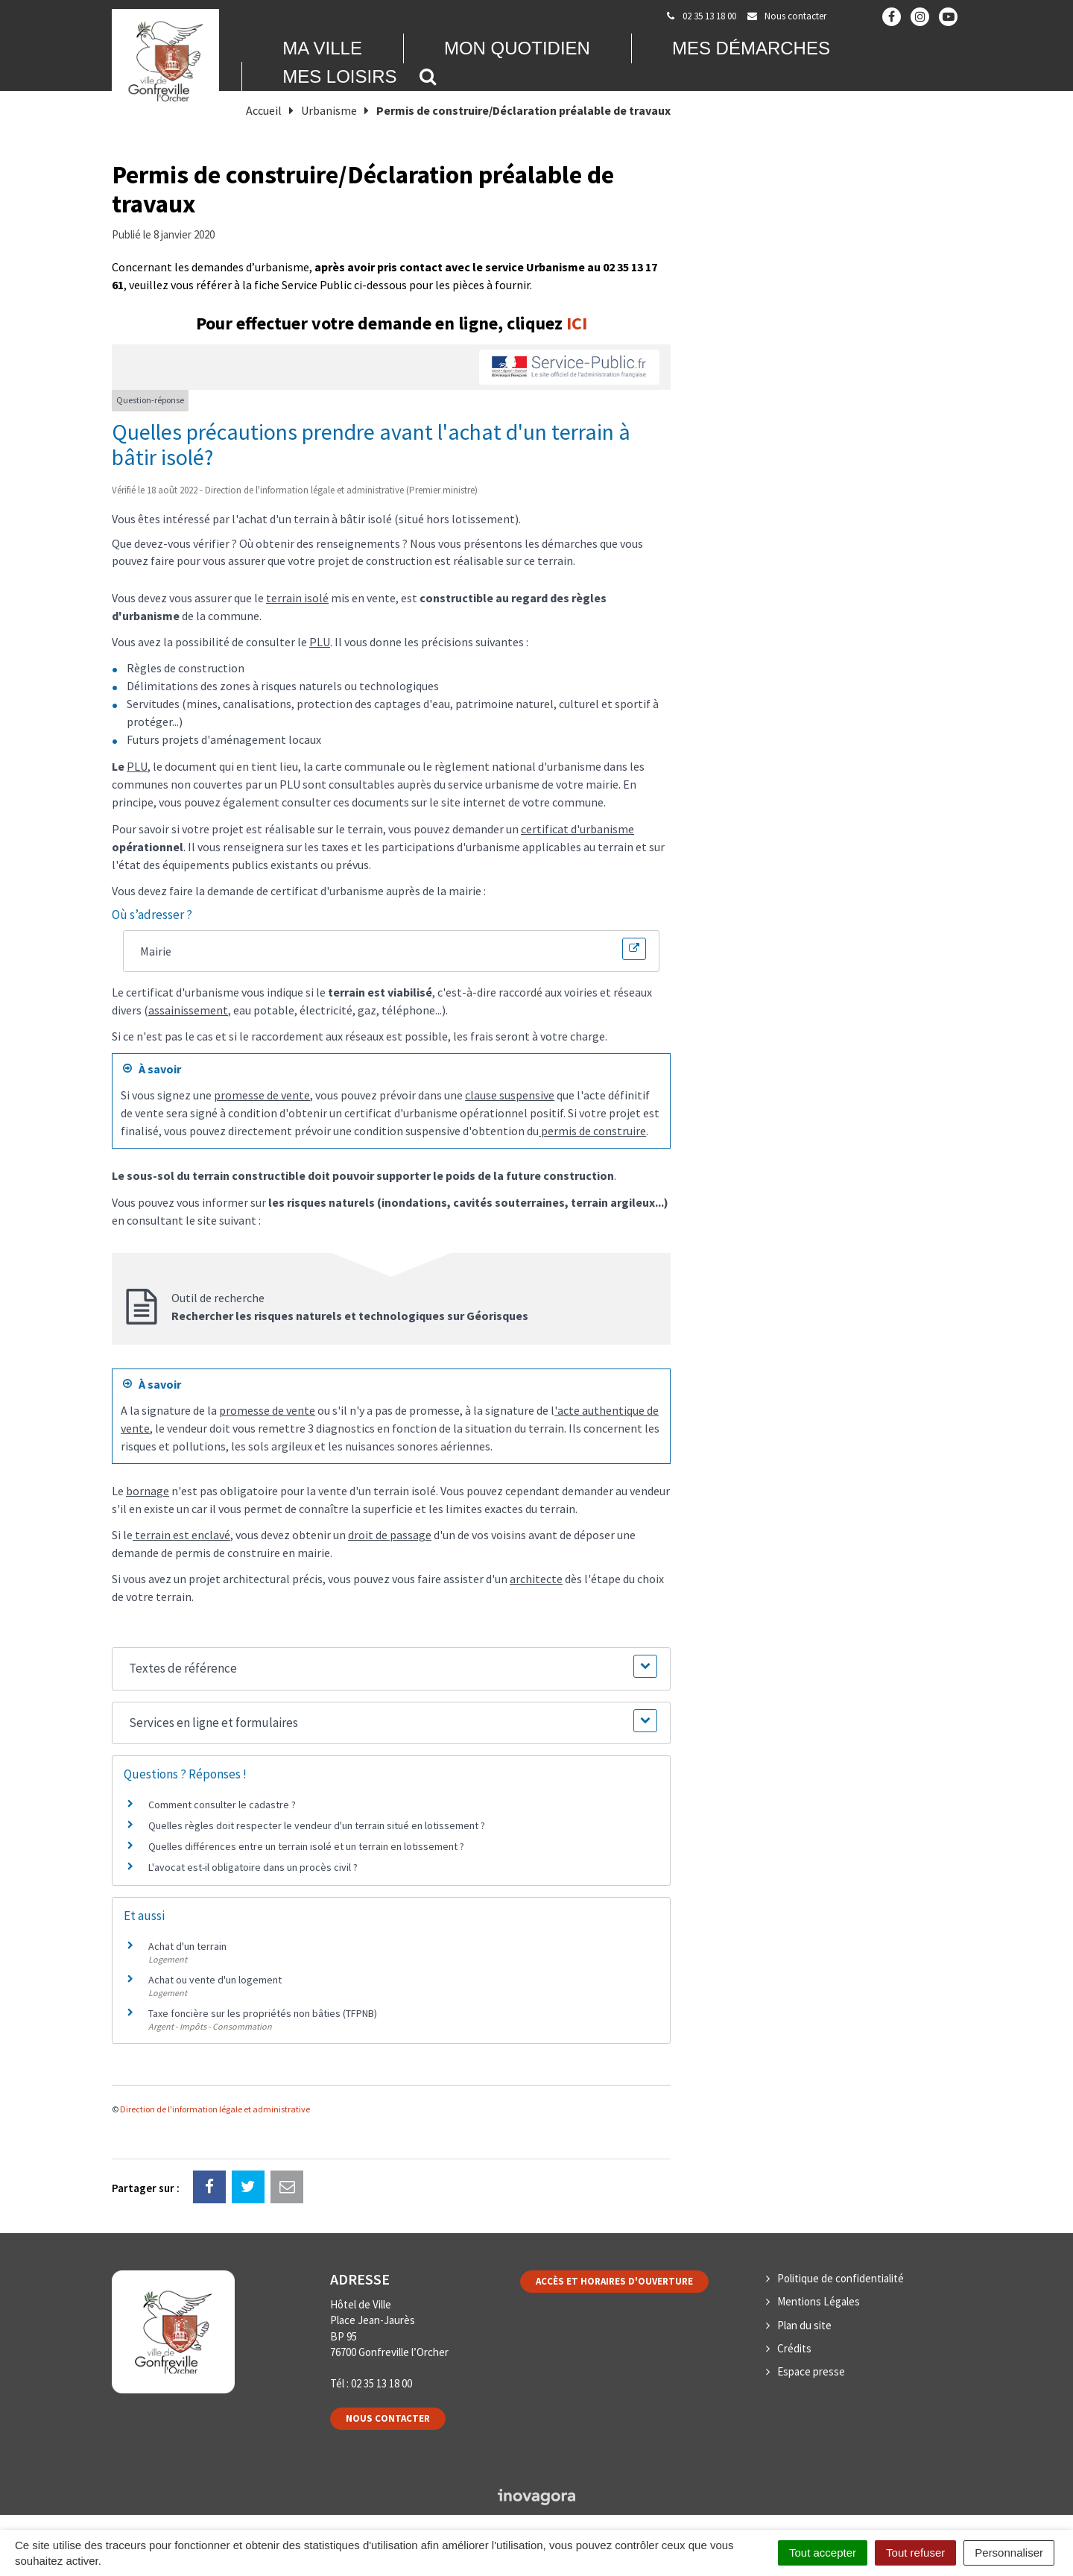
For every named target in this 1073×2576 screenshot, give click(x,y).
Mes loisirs (339, 76)
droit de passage (389, 1534)
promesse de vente (262, 1094)
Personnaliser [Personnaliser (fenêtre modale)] (1009, 2552)
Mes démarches (751, 48)
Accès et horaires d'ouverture (614, 2281)
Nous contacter (388, 2418)
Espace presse (811, 2371)
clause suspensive (509, 1094)
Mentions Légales (818, 2301)
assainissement (188, 1010)
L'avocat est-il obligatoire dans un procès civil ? (253, 1867)
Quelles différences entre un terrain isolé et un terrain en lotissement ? (306, 1846)
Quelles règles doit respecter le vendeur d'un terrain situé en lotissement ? (316, 1825)
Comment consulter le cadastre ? (222, 1804)
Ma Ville (322, 48)
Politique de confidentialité (840, 2278)
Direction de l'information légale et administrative (215, 2109)
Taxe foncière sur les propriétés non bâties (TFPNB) (262, 2013)
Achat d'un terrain (187, 1946)
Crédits (794, 2348)
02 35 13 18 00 (381, 2383)
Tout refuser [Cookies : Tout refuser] (915, 2552)
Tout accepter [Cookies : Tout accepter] (822, 2552)
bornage (147, 1490)
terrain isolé (297, 597)
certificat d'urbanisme (577, 828)
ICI (576, 323)
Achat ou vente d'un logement (215, 1979)
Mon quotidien (517, 48)
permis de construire (592, 1130)
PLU (319, 641)
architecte (536, 1578)
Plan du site (804, 2325)
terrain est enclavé (181, 1534)
